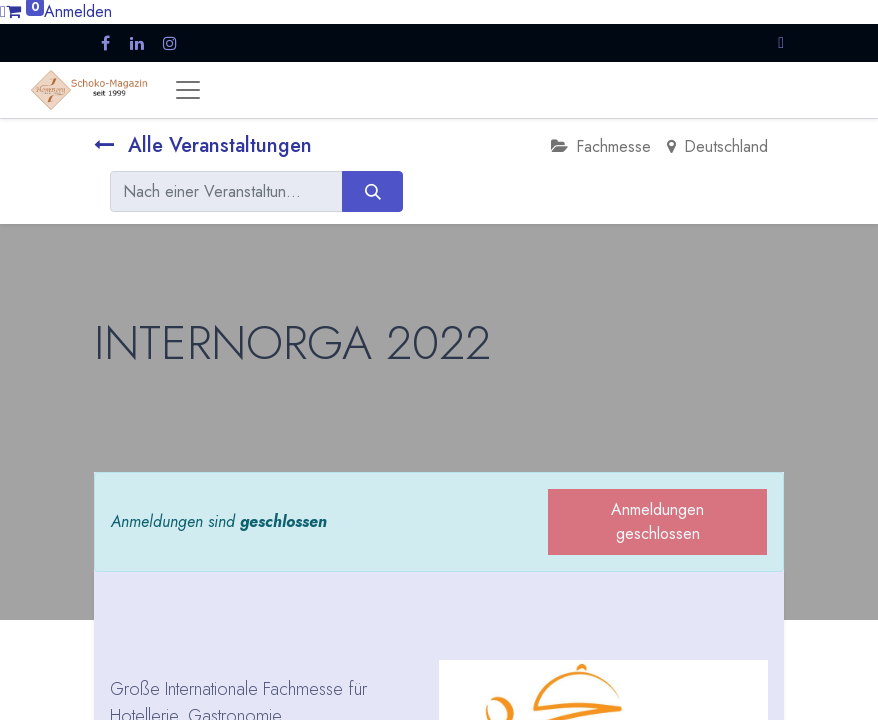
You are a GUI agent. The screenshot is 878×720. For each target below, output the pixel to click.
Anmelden (78, 11)
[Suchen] (372, 191)
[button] (781, 42)
